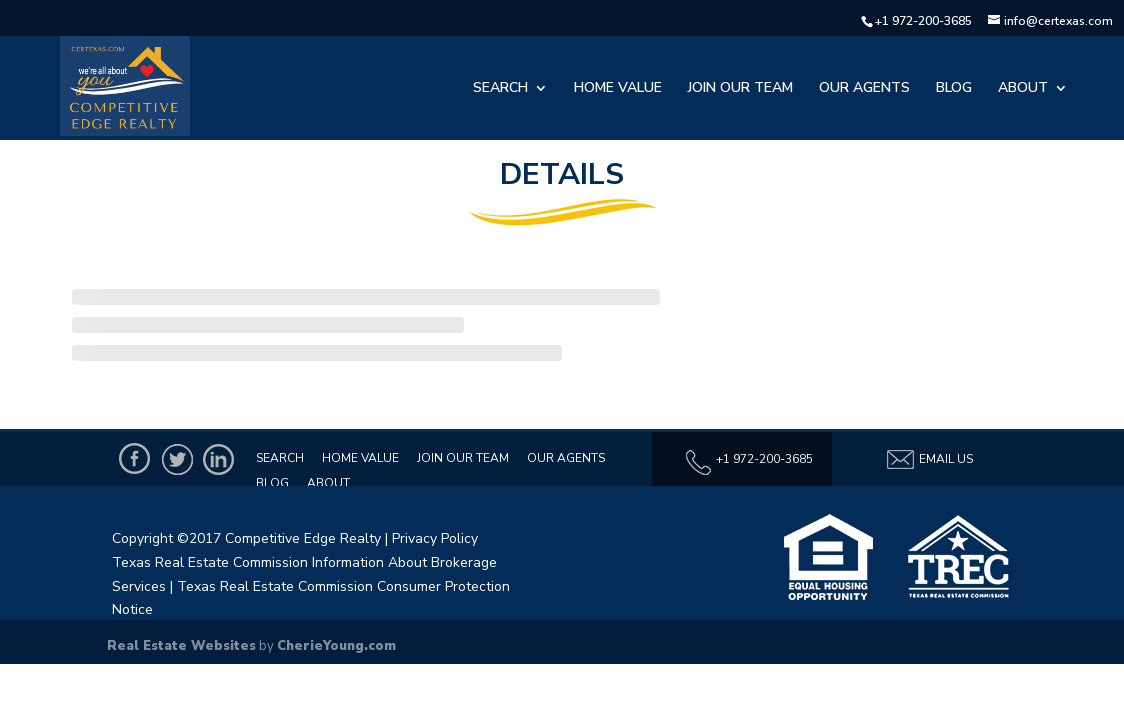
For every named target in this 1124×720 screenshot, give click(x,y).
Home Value (618, 89)
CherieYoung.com (336, 646)
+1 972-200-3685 (923, 21)
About (1023, 89)
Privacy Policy (435, 538)
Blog (954, 89)
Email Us (929, 459)
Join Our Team (740, 89)
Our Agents (864, 89)
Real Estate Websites (181, 646)
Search (500, 89)
